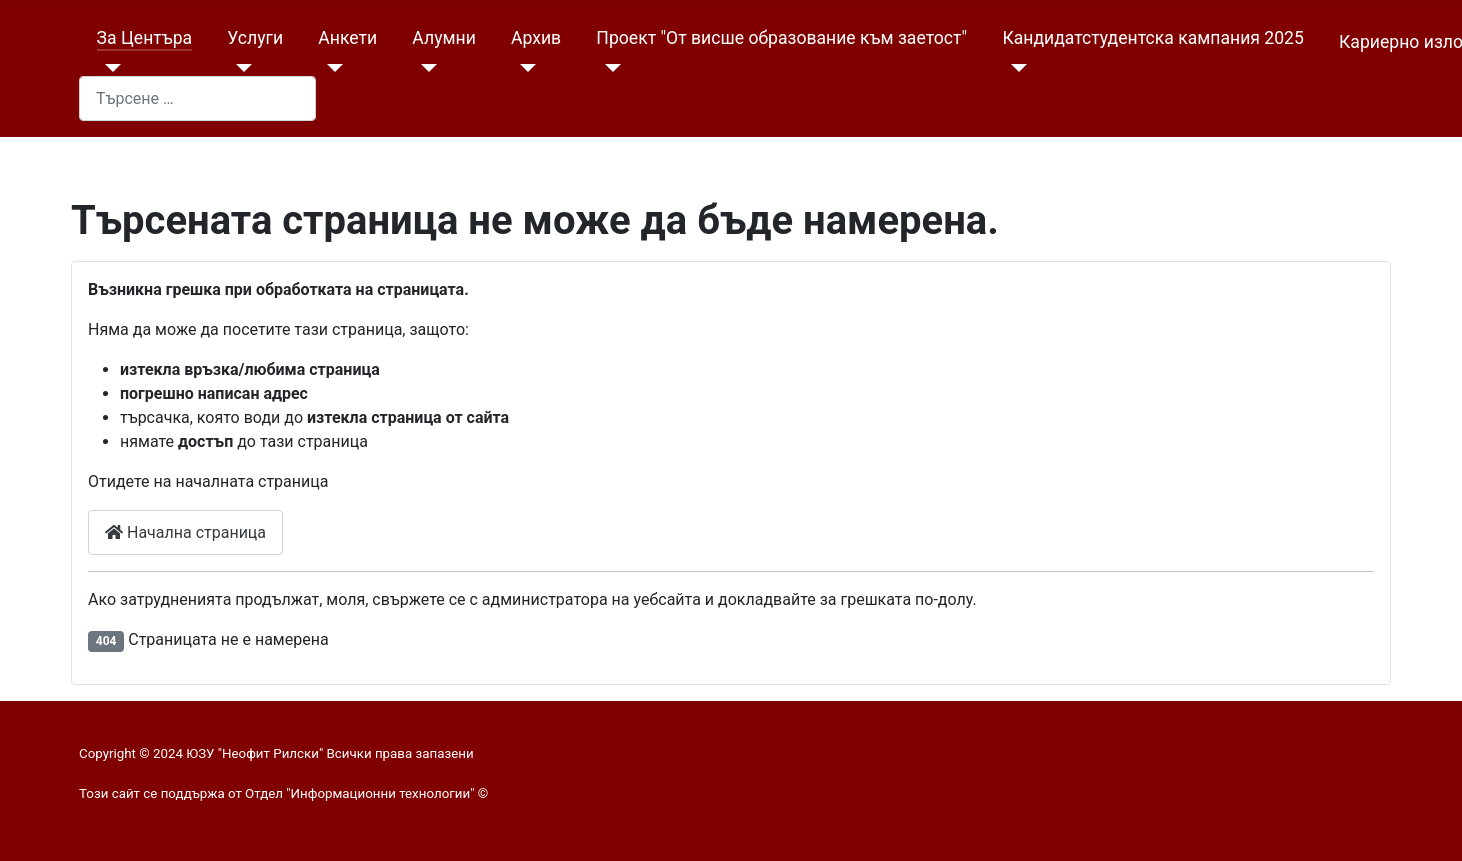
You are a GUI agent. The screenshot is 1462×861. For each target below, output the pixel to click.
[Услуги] (239, 68)
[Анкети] (330, 68)
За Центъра (145, 38)
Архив (536, 38)
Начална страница (185, 532)
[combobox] (197, 98)
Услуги (255, 38)
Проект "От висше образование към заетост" (781, 38)
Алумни (443, 38)
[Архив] (523, 68)
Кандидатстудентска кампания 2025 (1152, 38)
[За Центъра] (109, 68)
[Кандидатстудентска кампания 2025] (1014, 68)
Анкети (347, 38)
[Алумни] (424, 68)
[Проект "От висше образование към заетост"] (608, 68)
